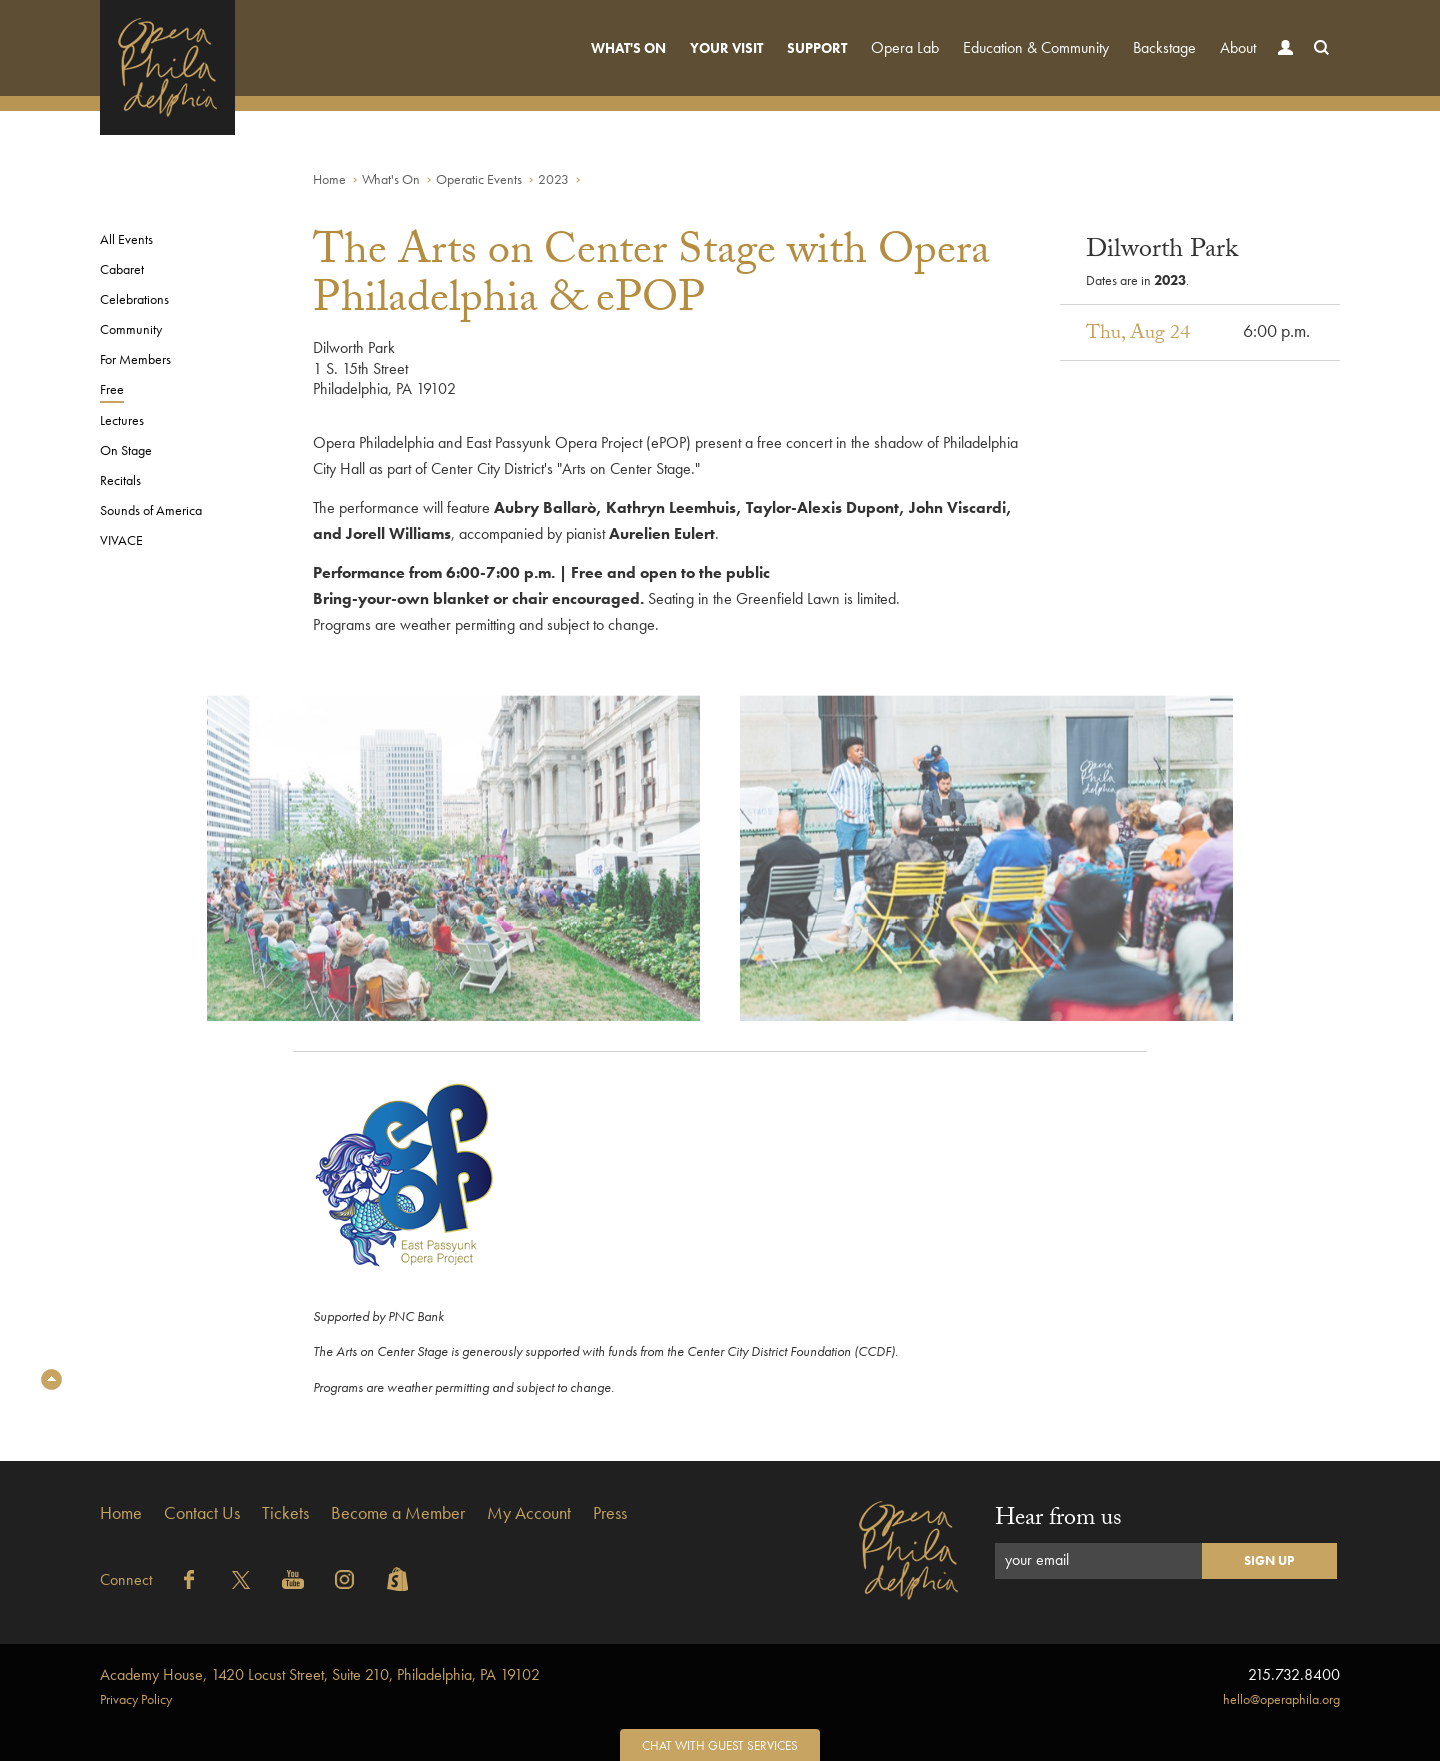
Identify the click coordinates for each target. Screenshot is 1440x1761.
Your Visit (726, 48)
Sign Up (1269, 1560)
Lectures (122, 420)
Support (817, 48)
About (1238, 47)
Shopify (397, 1580)
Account (1281, 66)
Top (51, 1379)
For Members (135, 359)
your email (1037, 1559)
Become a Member (398, 1512)
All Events (126, 239)
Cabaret (122, 269)
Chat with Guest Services (720, 1745)
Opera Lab (905, 47)
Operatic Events (479, 179)
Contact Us (202, 1512)
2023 (553, 179)
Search (1317, 66)
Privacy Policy (136, 1699)
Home (329, 179)
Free (112, 389)
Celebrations (134, 299)
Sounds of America (151, 510)
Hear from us (1058, 1520)
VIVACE (121, 540)
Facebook (189, 1580)
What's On (628, 48)
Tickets (285, 1512)
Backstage (1164, 47)
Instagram (345, 1580)
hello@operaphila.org (1281, 1699)
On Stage (126, 450)
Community (131, 329)
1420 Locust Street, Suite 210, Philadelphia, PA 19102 (320, 1674)
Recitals (120, 480)
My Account (529, 1512)
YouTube (293, 1580)
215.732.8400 (1294, 1674)
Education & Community (1036, 47)
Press (610, 1512)
